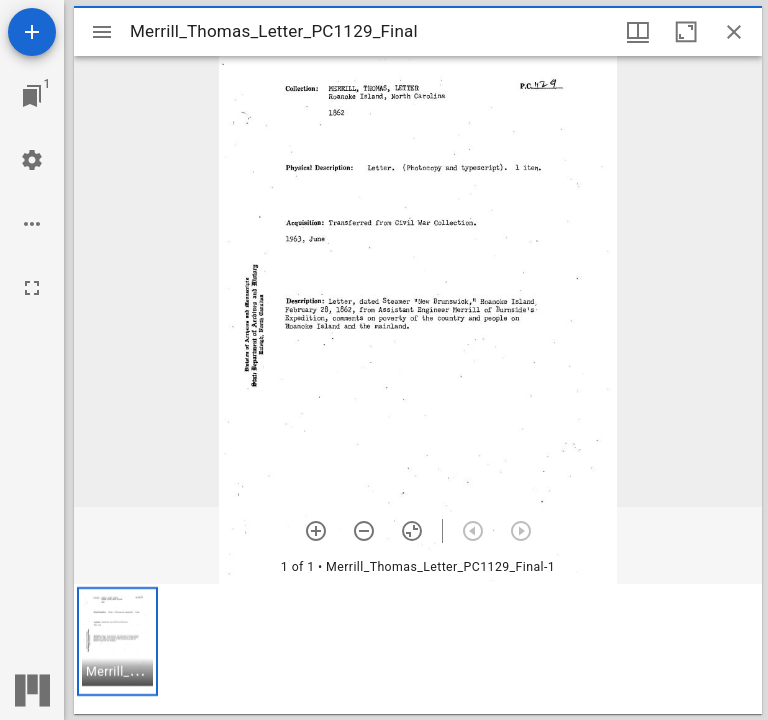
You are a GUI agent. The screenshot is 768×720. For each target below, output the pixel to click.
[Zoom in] (316, 531)
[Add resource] (32, 32)
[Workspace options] (32, 224)
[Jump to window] (32, 96)
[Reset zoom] (412, 531)
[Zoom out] (364, 531)
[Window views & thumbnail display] (638, 32)
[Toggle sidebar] (102, 32)
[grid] (418, 649)
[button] (117, 641)
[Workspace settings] (32, 160)
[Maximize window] (686, 32)
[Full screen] (32, 288)
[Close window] (734, 32)
